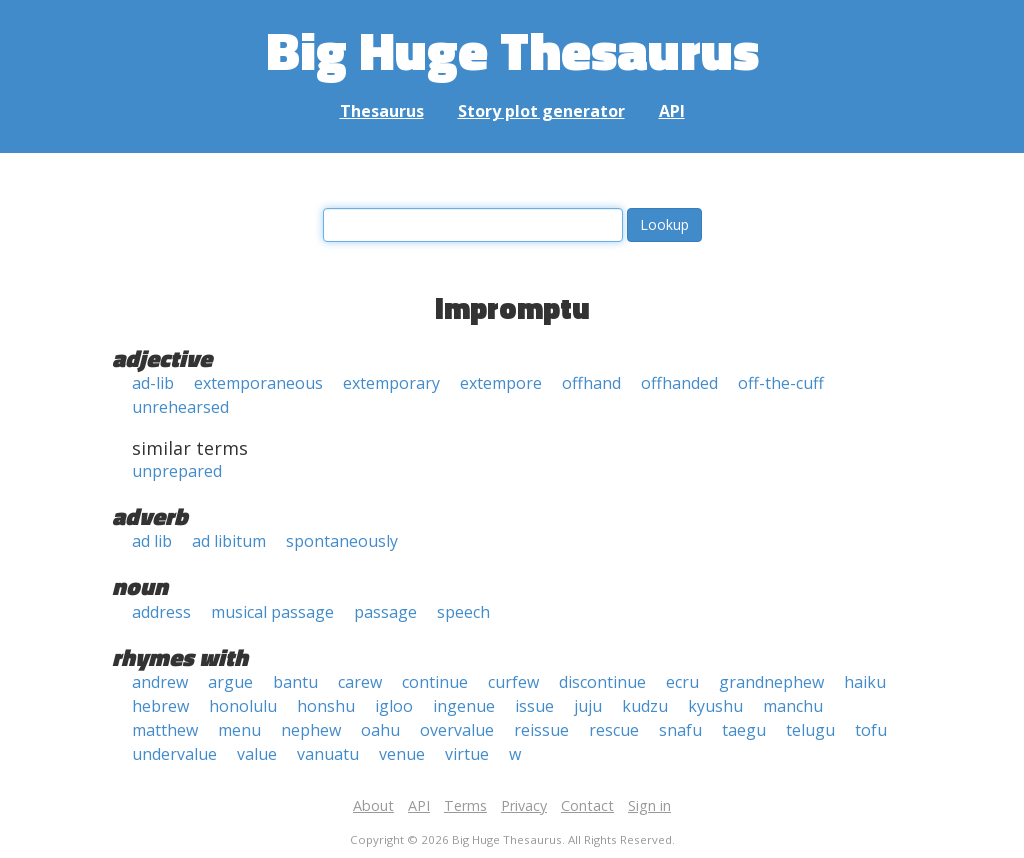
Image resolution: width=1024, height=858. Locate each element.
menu (239, 730)
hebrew (160, 706)
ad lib (152, 541)
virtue (467, 754)
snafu (680, 730)
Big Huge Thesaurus (512, 49)
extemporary (391, 383)
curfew (513, 682)
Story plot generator (541, 111)
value (257, 754)
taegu (744, 730)
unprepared (177, 471)
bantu (295, 682)
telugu (810, 730)
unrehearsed (180, 407)
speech (463, 612)
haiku (865, 682)
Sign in (649, 805)
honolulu (243, 706)
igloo (394, 706)
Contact (587, 805)
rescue (614, 730)
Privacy (524, 805)
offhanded (679, 383)
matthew (165, 730)
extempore (501, 383)
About (373, 805)
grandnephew (771, 682)
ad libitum (229, 541)
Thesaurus (382, 111)
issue (534, 706)
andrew (160, 682)
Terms (465, 805)
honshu (326, 706)
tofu (871, 730)
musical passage (272, 612)
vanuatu (328, 754)
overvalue (457, 730)
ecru (682, 682)
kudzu (645, 706)
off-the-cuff (781, 383)
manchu (793, 706)
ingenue (464, 706)
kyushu (715, 706)
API (672, 111)
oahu (380, 730)
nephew (311, 730)
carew (360, 682)
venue (402, 754)
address (161, 612)
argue (230, 682)
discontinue (602, 682)
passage (385, 612)
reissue (541, 730)
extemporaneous (258, 383)
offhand (591, 383)
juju (588, 706)
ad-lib (153, 383)
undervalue (174, 754)
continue (435, 682)
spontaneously (342, 541)
